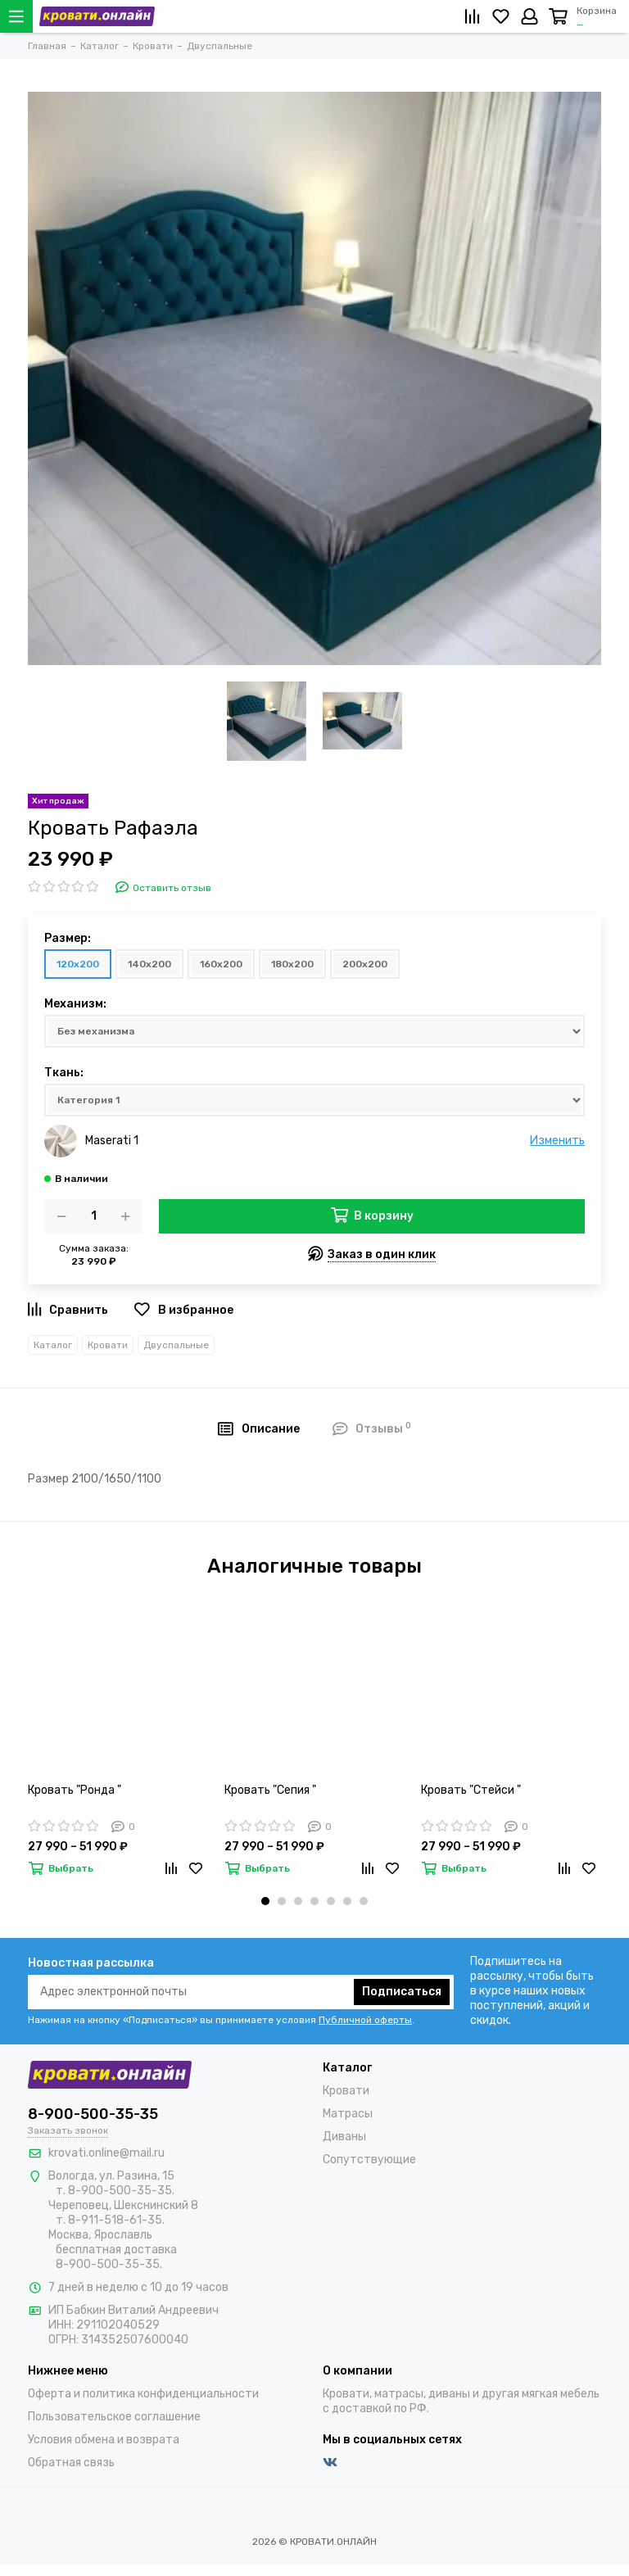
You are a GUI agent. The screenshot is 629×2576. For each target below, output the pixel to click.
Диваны (344, 2137)
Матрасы (348, 2114)
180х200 (292, 964)
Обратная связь (71, 2463)
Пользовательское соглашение (114, 2417)
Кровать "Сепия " (270, 1790)
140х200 (149, 964)
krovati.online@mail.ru (106, 2153)
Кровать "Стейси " (471, 1790)
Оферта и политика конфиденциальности (143, 2394)
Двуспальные (176, 1345)
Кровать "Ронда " (74, 1790)
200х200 (364, 964)
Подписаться (401, 1992)
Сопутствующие (369, 2159)
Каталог (53, 1345)
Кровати (108, 1345)
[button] (265, 1901)
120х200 (78, 964)
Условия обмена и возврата (103, 2440)
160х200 (221, 964)
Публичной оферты (365, 2020)
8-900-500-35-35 (93, 2114)
